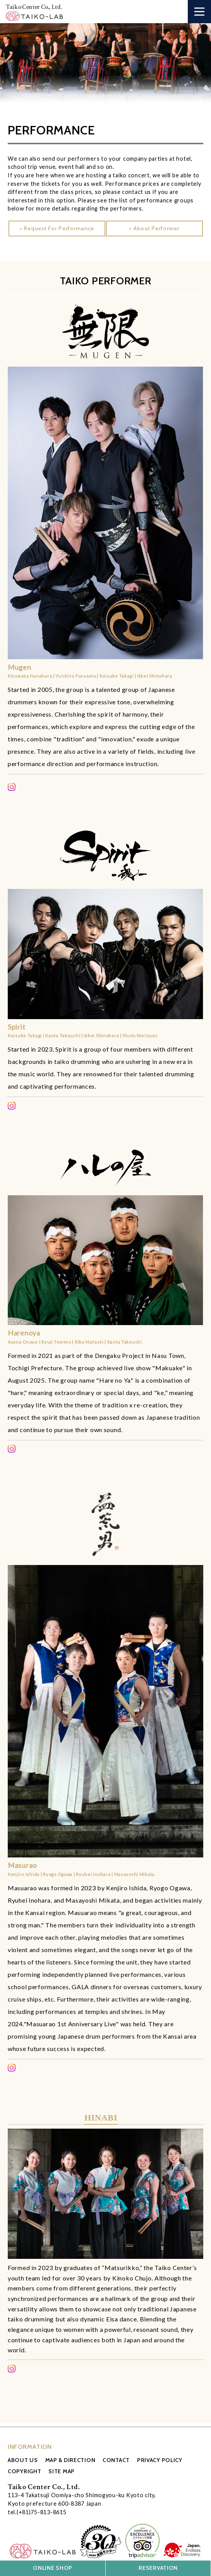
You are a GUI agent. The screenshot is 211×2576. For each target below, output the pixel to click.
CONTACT (116, 2460)
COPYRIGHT (24, 2471)
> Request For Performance (56, 228)
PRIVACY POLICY (159, 2460)
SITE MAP (61, 2471)
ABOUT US (23, 2460)
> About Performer (154, 228)
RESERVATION (158, 2567)
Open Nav (202, 6)
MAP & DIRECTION (70, 2460)
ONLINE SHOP (52, 2567)
